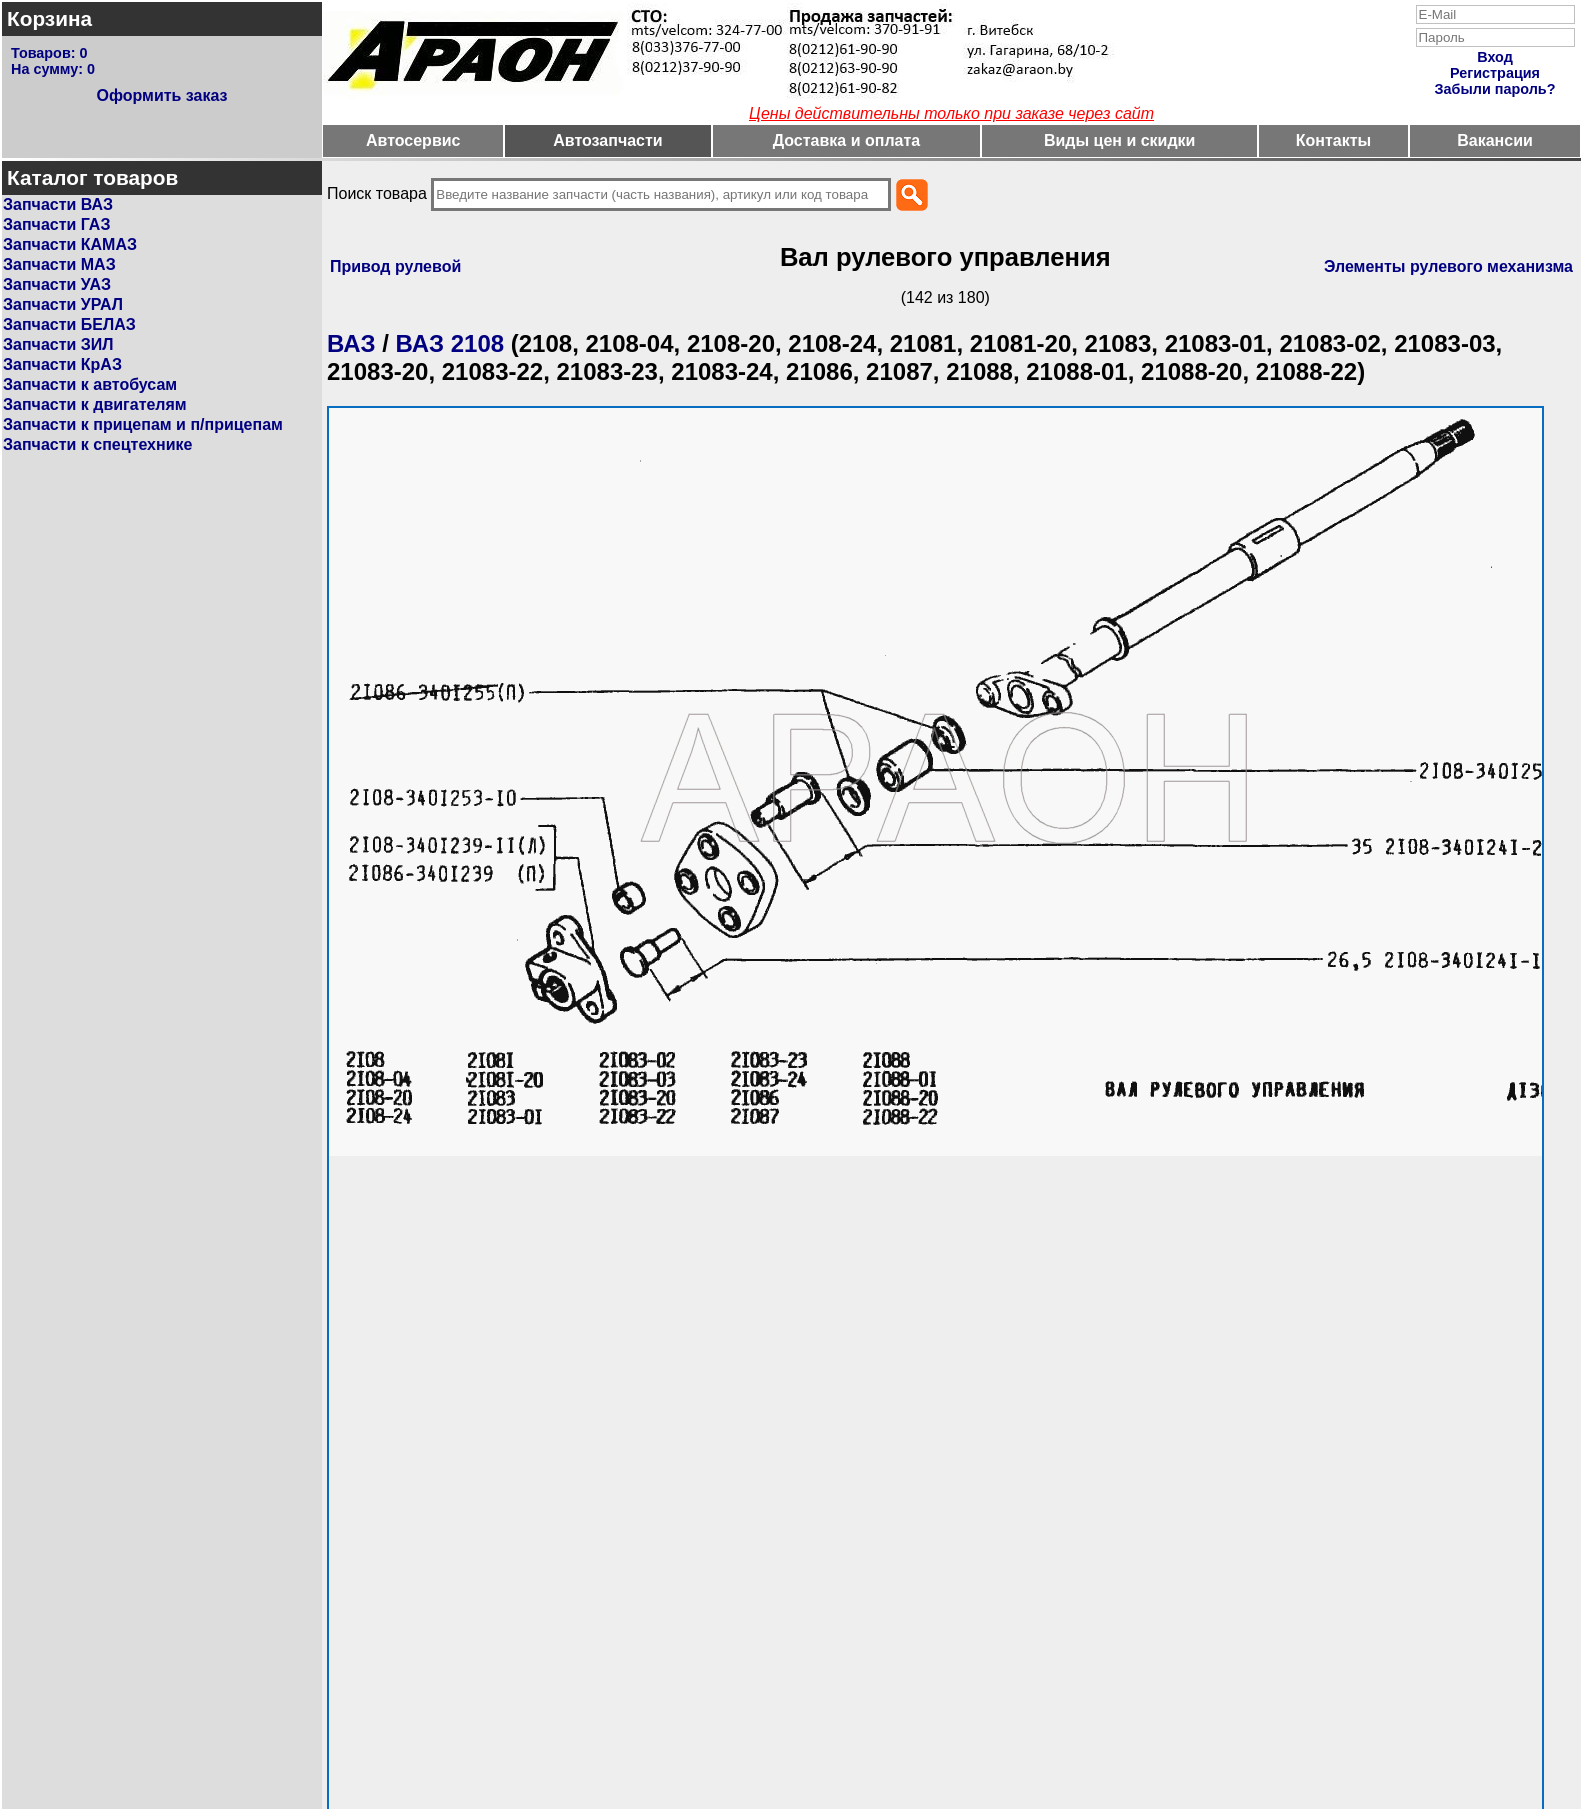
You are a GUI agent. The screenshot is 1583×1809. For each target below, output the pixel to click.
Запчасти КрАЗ (62, 364)
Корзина (49, 18)
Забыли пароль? (1495, 89)
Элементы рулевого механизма (1448, 266)
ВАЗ (351, 343)
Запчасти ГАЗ (56, 224)
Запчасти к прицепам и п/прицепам (143, 424)
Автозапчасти (607, 140)
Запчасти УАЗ (57, 284)
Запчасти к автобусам (90, 384)
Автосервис (413, 140)
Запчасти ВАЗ (58, 204)
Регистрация (1495, 73)
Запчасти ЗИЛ (58, 344)
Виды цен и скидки (1120, 140)
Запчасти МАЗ (59, 264)
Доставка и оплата (847, 140)
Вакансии (1495, 140)
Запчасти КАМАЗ (70, 244)
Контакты (1333, 140)
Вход (1495, 57)
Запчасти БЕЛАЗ (69, 324)
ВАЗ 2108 (450, 343)
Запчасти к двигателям (95, 404)
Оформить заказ (161, 95)
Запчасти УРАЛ (63, 304)
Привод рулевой (395, 266)
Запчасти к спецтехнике (97, 444)
